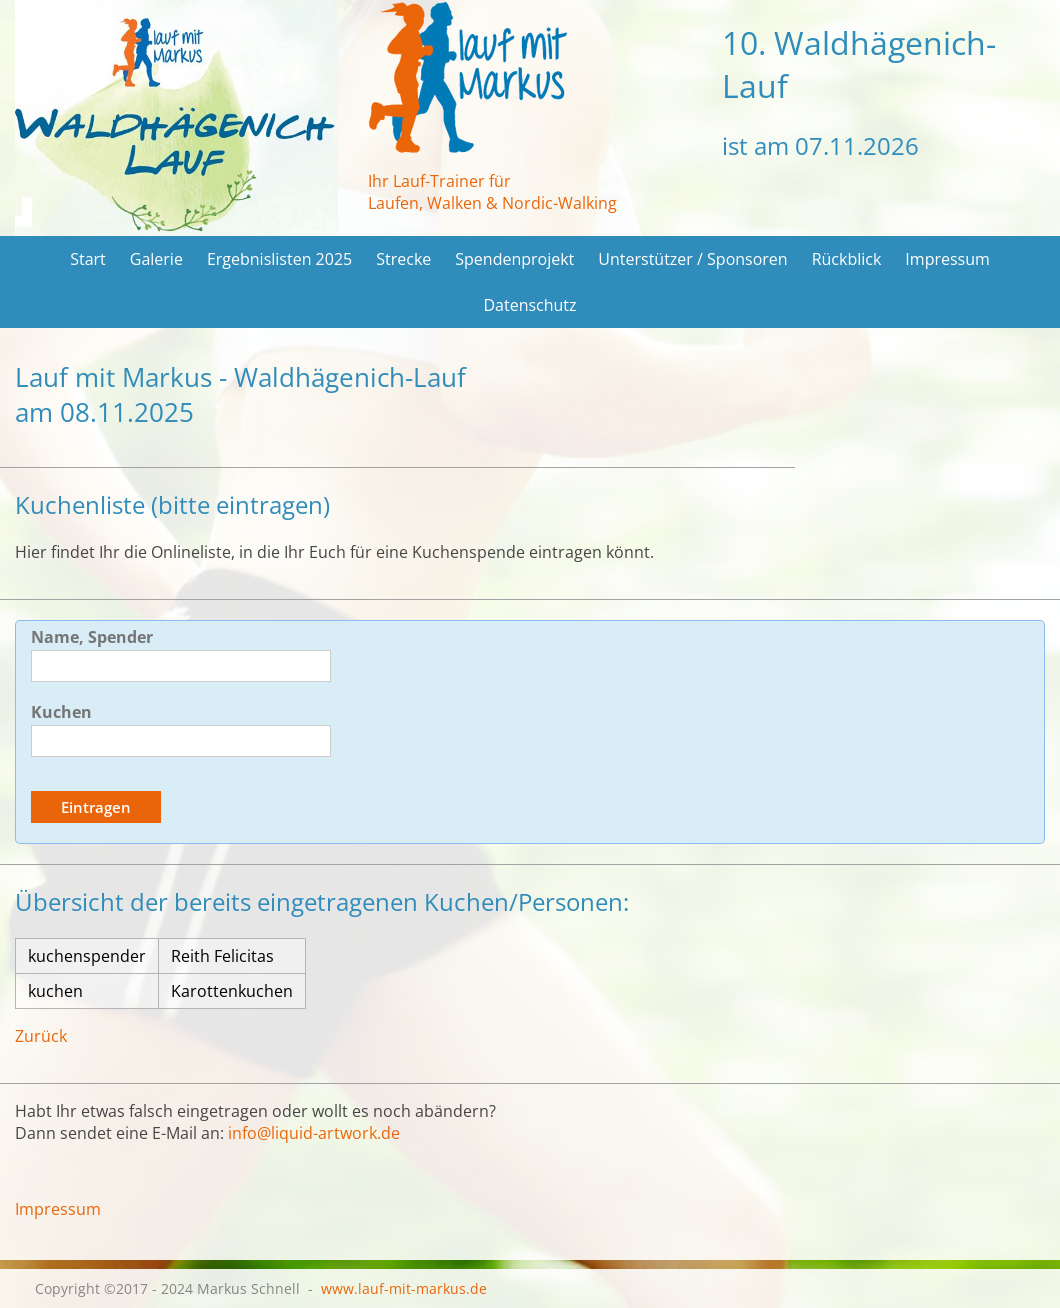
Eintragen (96, 807)
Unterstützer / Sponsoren (692, 259)
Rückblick (847, 259)
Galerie (156, 259)
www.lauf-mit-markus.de (404, 1288)
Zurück (41, 1036)
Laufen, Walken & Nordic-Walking (492, 203)
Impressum (947, 259)
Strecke (403, 259)
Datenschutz (529, 305)
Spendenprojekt (514, 259)
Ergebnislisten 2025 (279, 259)
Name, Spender (92, 637)
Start (88, 259)
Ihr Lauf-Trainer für (439, 181)
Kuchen (61, 712)
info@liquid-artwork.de (314, 1133)
